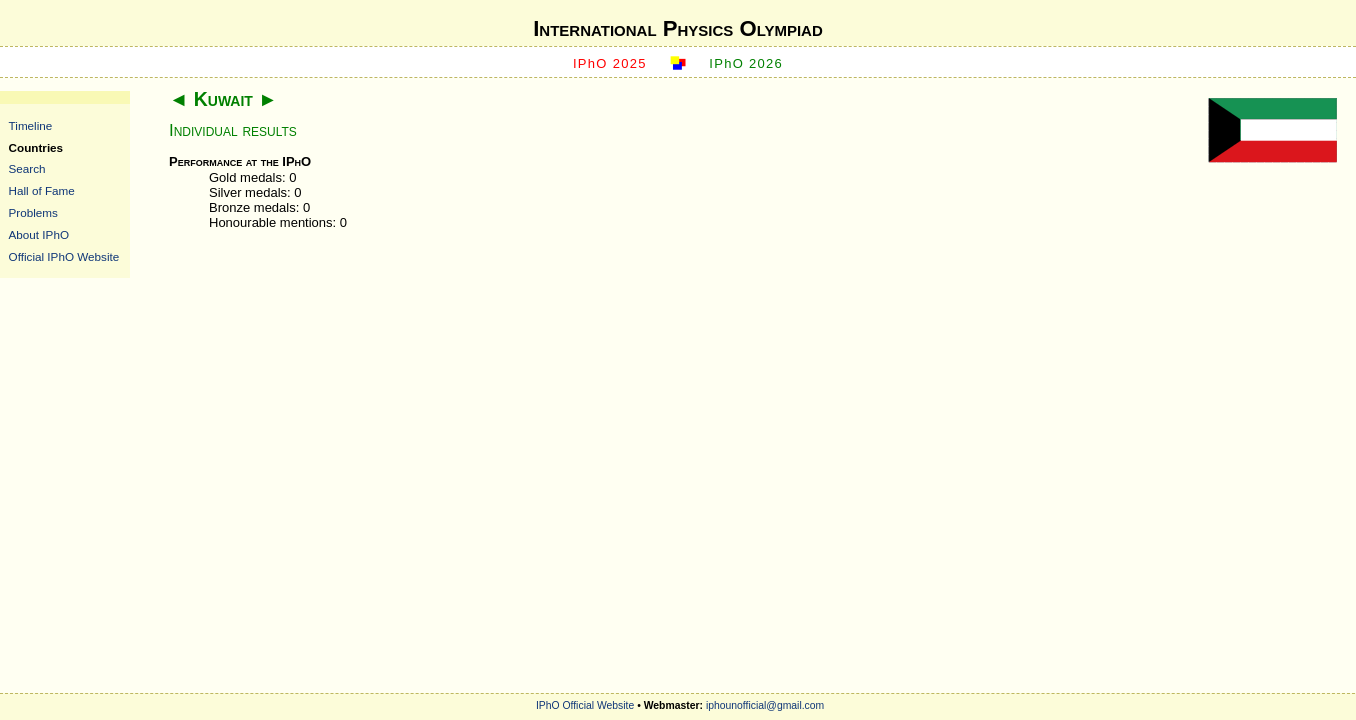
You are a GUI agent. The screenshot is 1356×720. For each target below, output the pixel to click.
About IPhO (39, 234)
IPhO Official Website (585, 705)
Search (27, 168)
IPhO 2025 (610, 63)
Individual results (233, 130)
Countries (36, 147)
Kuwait (223, 99)
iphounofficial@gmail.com (765, 705)
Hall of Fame (42, 190)
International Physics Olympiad (678, 28)
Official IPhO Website (64, 256)
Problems (33, 212)
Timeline (31, 125)
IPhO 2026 (746, 63)
